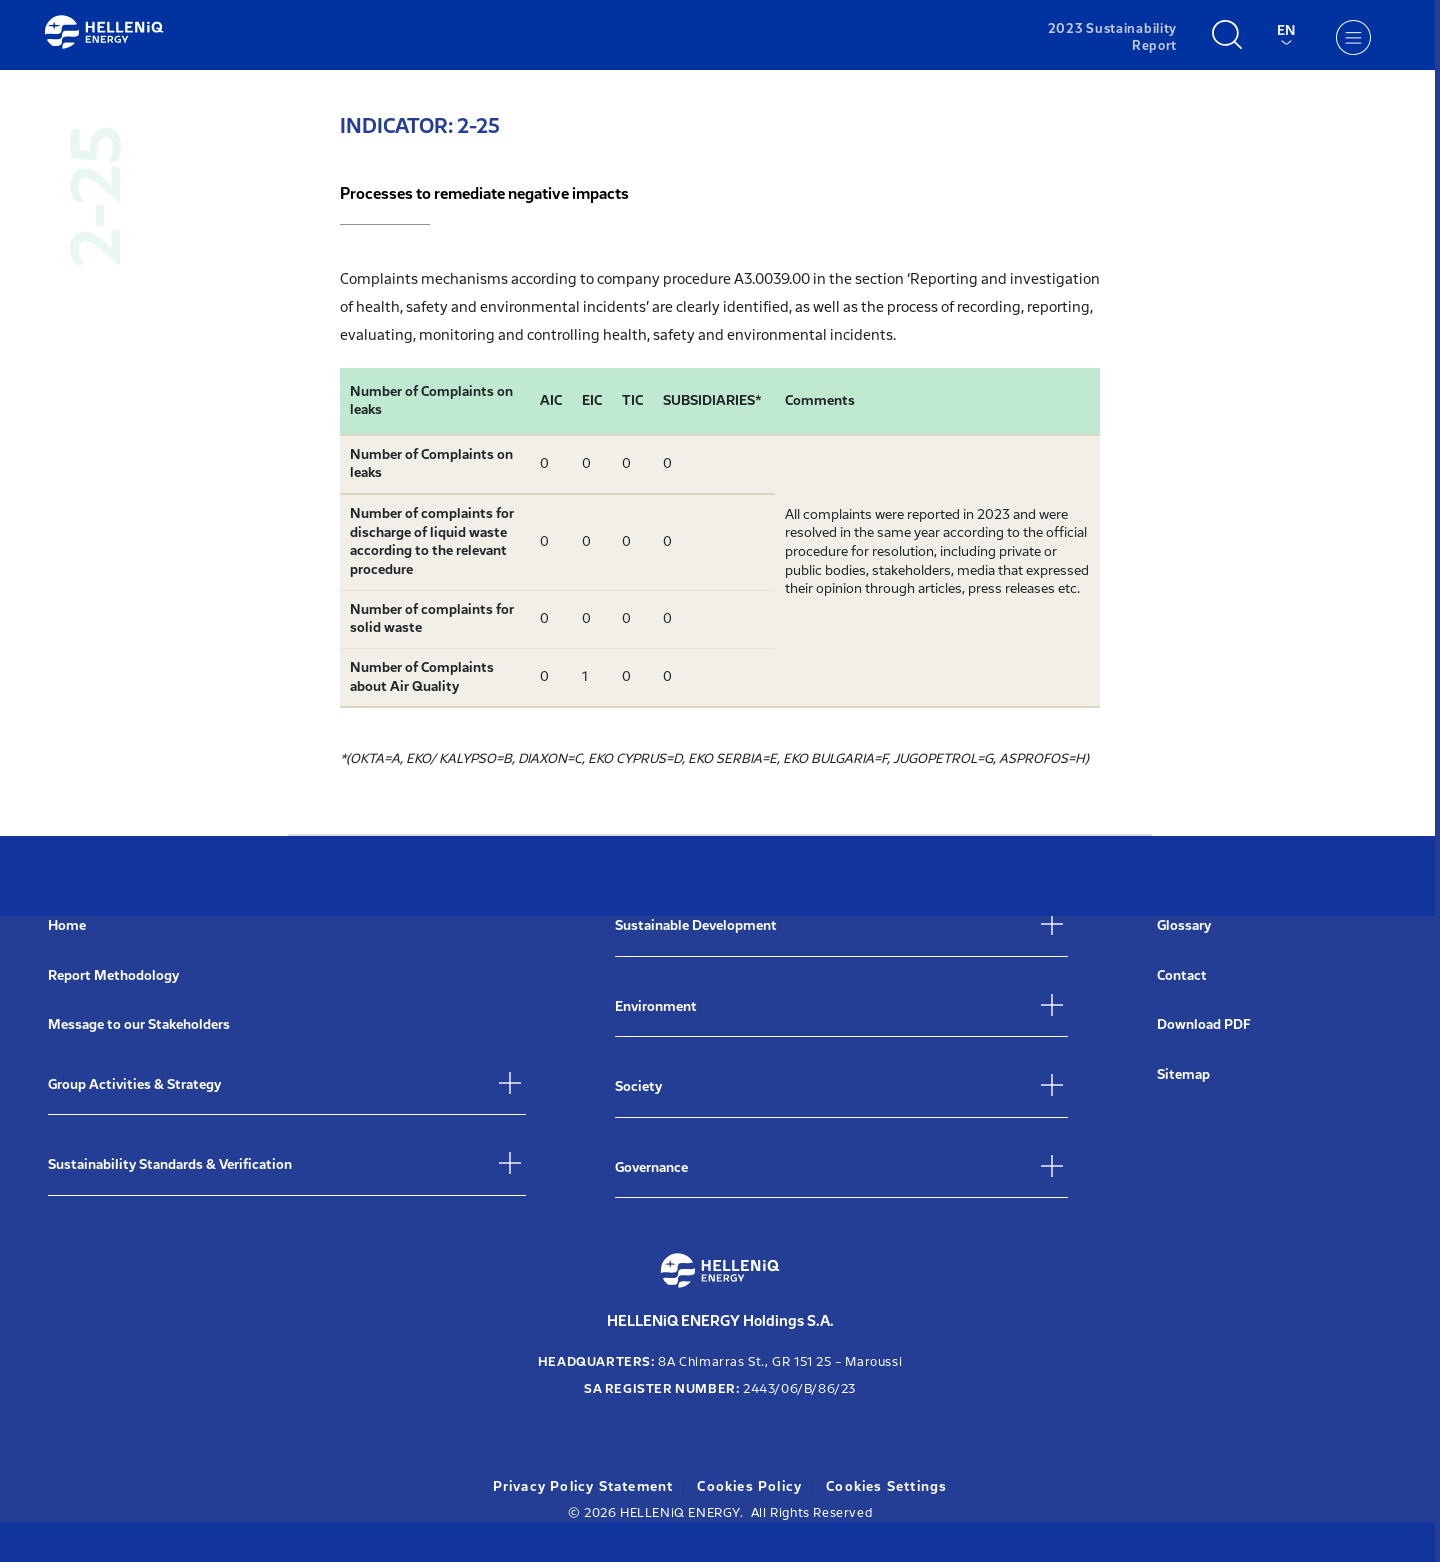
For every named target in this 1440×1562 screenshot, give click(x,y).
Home (67, 925)
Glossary (1184, 925)
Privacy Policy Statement (580, 1486)
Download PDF (1204, 1024)
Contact (1182, 975)
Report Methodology (113, 975)
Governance (651, 1167)
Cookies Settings (891, 1486)
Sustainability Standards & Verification (170, 1164)
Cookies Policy (751, 1486)
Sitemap (1183, 1074)
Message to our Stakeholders (139, 1024)
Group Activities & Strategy (134, 1084)
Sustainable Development (696, 925)
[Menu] (1352, 37)
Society (638, 1086)
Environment (656, 1006)
